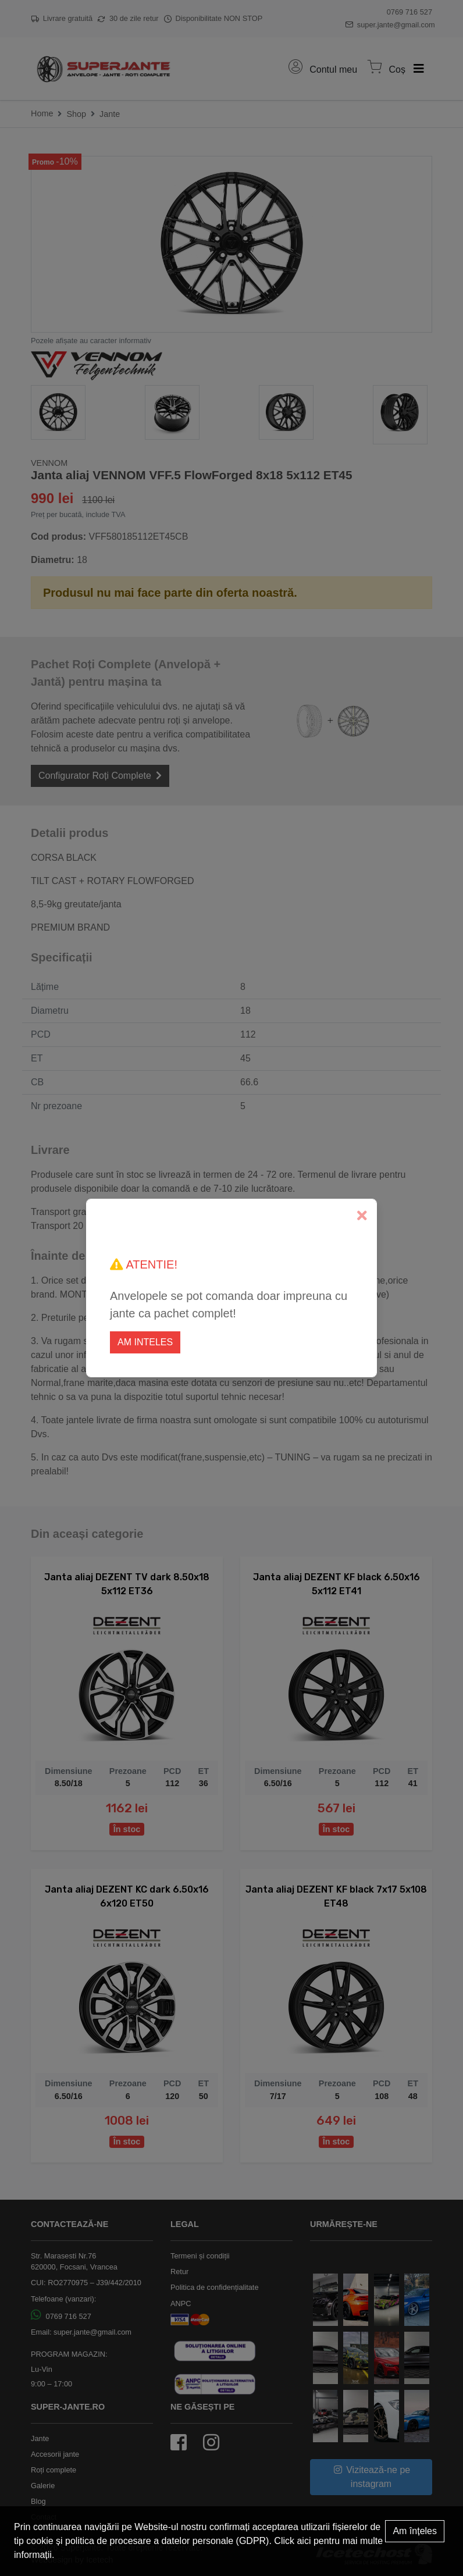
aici (304, 2541)
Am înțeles (415, 2531)
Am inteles (145, 1342)
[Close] (362, 1215)
